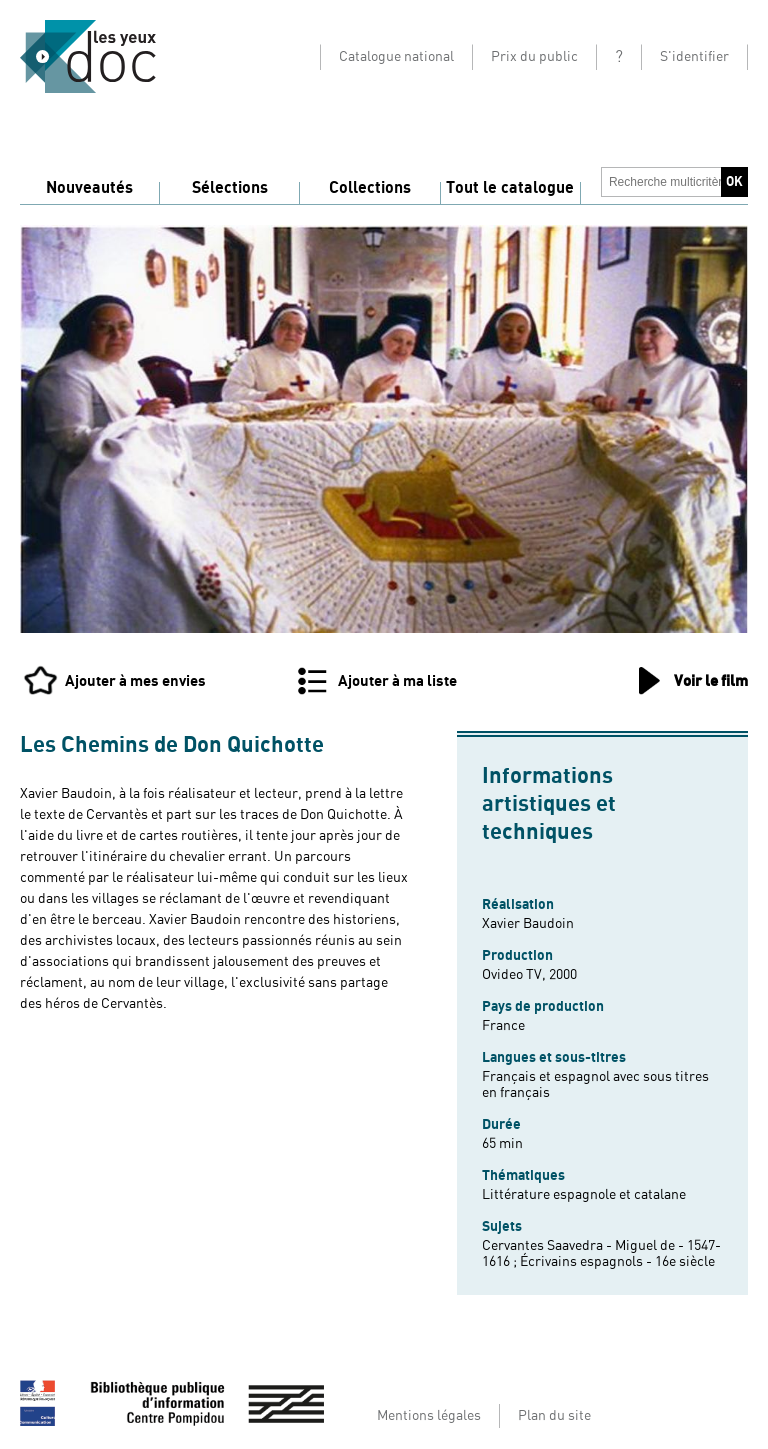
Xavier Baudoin (528, 924)
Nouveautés (89, 188)
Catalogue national (396, 57)
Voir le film (711, 681)
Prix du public (534, 57)
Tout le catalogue (510, 188)
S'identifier (694, 57)
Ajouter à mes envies (135, 681)
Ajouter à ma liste (397, 681)
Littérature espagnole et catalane (584, 1195)
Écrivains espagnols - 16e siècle (617, 1262)
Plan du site (554, 1416)
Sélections (230, 188)
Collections (370, 188)
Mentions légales (429, 1416)
